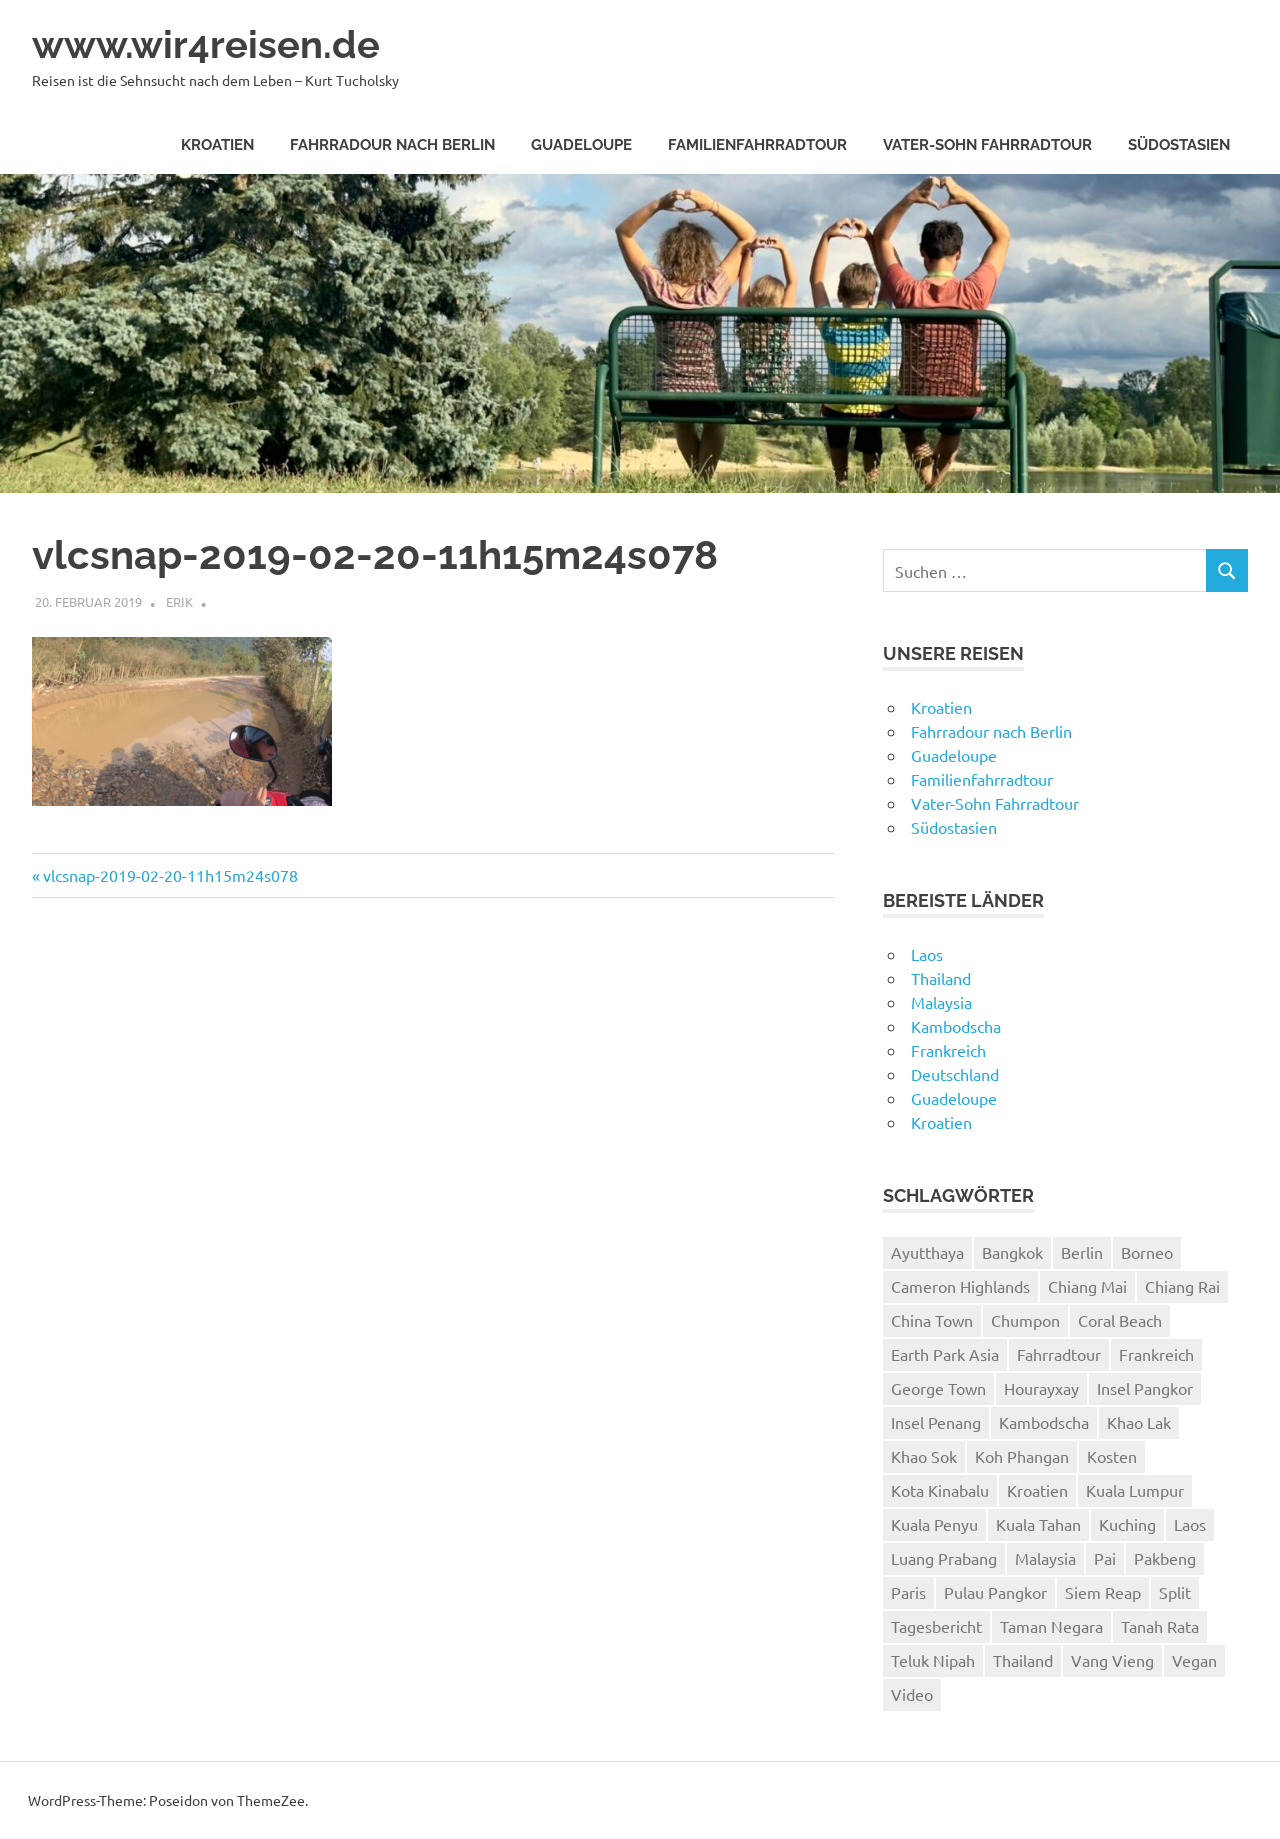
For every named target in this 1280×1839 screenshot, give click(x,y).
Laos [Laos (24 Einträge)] (1190, 1524)
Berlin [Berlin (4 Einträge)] (1082, 1252)
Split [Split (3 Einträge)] (1175, 1592)
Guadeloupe (581, 145)
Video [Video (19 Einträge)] (912, 1694)
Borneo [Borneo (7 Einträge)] (1147, 1252)
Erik (179, 601)
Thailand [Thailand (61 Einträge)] (1023, 1660)
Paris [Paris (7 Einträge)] (908, 1592)
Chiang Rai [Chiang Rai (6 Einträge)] (1182, 1286)
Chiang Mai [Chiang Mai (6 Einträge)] (1087, 1286)
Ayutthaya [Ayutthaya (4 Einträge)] (927, 1252)
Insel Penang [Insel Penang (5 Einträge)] (936, 1422)
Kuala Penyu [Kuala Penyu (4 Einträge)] (934, 1524)
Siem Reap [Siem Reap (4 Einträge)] (1103, 1592)
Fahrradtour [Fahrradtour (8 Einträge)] (1059, 1354)
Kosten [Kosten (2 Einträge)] (1112, 1456)
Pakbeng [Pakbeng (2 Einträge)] (1165, 1558)
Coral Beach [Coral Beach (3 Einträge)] (1120, 1320)
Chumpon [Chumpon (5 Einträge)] (1025, 1320)
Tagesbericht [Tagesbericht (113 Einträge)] (936, 1626)
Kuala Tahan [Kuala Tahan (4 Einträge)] (1038, 1524)
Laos (927, 954)
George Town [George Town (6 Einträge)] (938, 1388)
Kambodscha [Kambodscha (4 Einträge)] (1044, 1422)
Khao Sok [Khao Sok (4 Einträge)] (924, 1456)
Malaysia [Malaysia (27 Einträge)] (1045, 1558)
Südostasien (1179, 145)
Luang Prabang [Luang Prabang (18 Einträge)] (944, 1558)
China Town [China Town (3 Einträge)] (932, 1320)
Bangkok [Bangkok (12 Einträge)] (1012, 1252)
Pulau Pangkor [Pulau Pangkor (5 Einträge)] (995, 1592)
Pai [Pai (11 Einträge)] (1105, 1558)
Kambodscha (956, 1026)
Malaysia (941, 1002)
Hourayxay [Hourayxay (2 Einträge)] (1041, 1388)
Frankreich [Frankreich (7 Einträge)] (1156, 1354)
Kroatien (217, 145)
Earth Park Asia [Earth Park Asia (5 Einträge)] (945, 1354)
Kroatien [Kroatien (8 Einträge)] (1037, 1490)
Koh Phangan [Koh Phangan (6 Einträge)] (1022, 1456)
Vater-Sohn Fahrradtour (987, 145)
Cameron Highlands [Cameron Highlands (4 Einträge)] (960, 1286)
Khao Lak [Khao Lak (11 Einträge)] (1139, 1422)
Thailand (941, 978)
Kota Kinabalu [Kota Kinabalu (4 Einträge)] (940, 1490)
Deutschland (955, 1074)
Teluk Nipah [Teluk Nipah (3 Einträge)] (933, 1660)
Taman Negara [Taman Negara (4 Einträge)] (1051, 1626)
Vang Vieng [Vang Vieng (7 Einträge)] (1112, 1660)
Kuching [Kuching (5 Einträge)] (1127, 1524)
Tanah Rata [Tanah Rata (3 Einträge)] (1160, 1626)
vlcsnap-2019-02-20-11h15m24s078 (170, 875)
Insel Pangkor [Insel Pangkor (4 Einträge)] (1145, 1388)
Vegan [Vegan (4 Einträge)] (1194, 1660)
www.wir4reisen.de (206, 44)
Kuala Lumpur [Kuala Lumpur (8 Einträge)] (1135, 1490)
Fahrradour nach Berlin (392, 145)
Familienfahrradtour (757, 145)
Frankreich (948, 1050)
